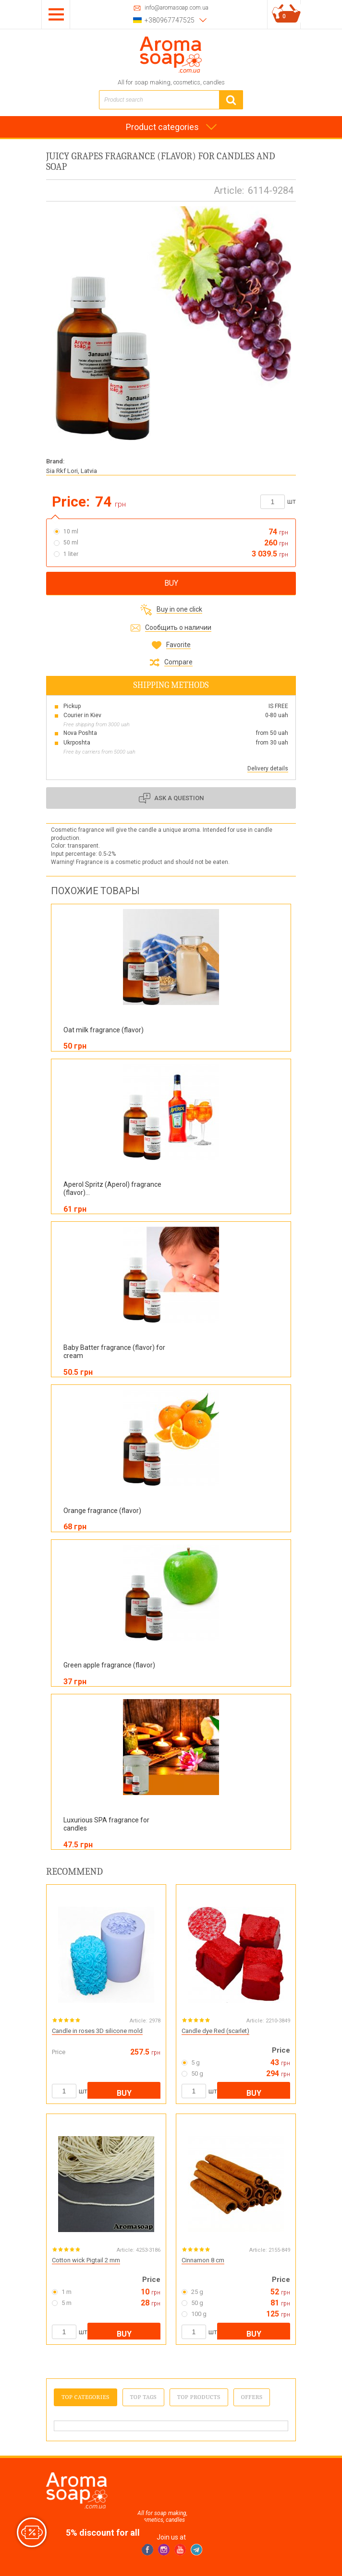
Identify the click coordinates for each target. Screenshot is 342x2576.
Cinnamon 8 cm (203, 2260)
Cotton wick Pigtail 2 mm (86, 2260)
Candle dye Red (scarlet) (215, 2030)
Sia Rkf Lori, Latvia (71, 470)
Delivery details (267, 768)
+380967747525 (170, 20)
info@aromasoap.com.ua (176, 8)
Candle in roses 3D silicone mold (97, 2030)
